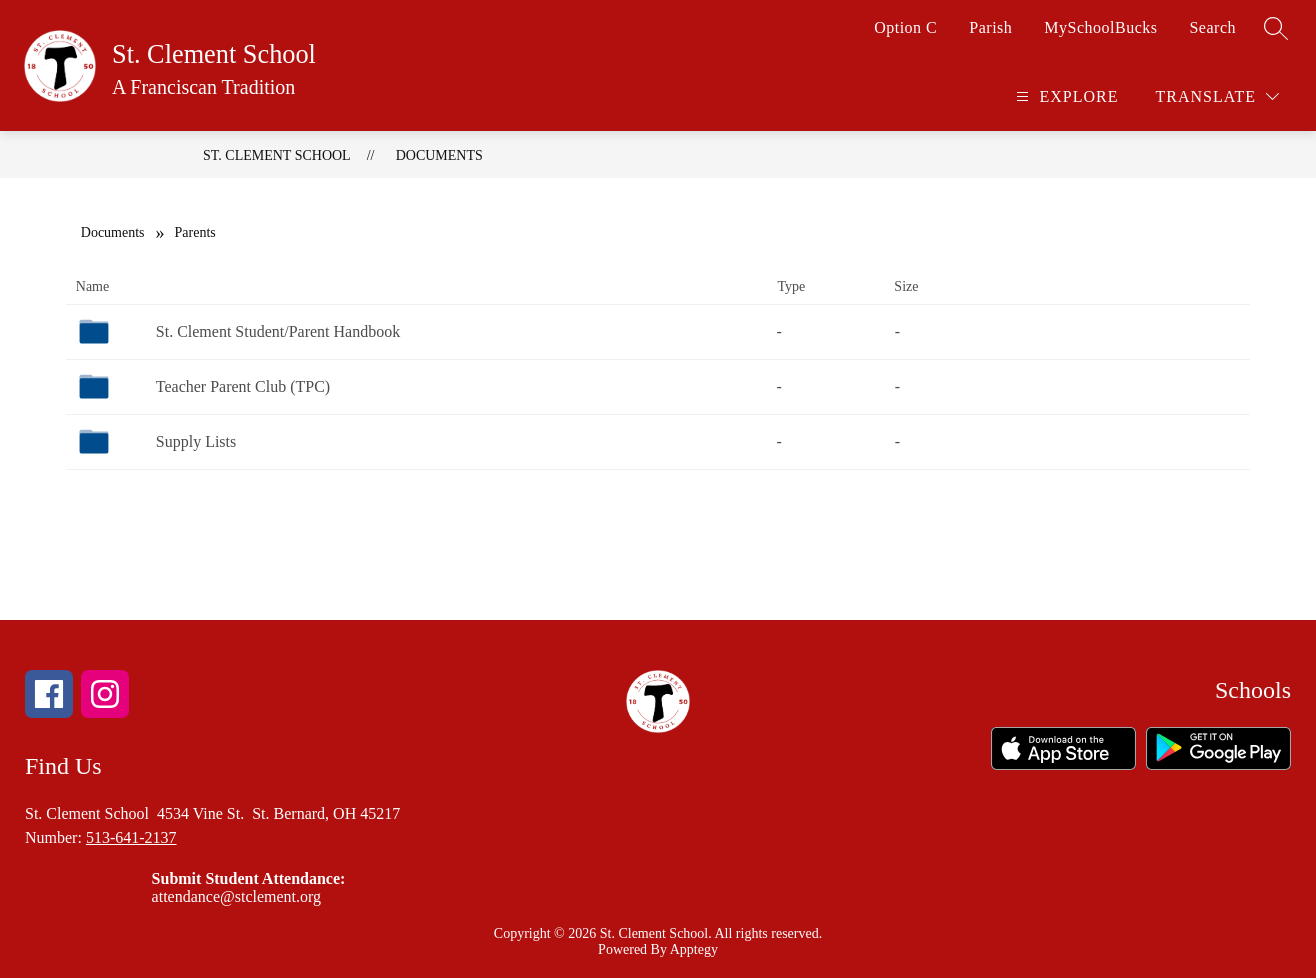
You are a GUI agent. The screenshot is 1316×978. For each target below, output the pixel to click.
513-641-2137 (131, 837)
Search (1212, 27)
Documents (439, 155)
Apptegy (694, 949)
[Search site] (1276, 28)
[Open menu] (1064, 96)
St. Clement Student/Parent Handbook (278, 331)
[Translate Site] (1217, 96)
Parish (990, 27)
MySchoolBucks (1100, 27)
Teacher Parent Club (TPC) (243, 386)
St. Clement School (277, 155)
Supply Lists (196, 441)
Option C (905, 27)
